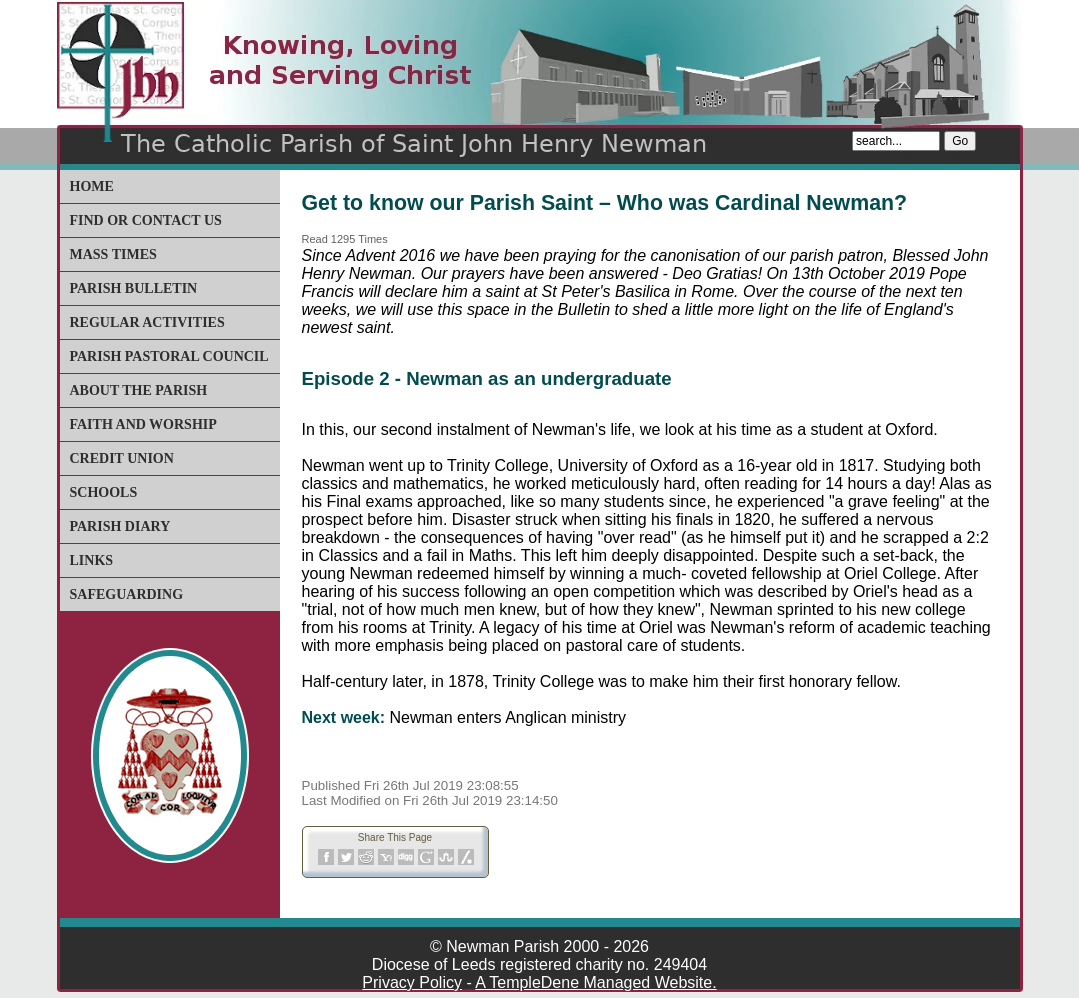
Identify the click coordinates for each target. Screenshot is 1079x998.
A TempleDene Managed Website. (595, 982)
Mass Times (113, 254)
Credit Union (122, 458)
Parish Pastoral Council (169, 356)
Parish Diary (120, 526)
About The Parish (139, 390)
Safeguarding (127, 594)
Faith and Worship (143, 424)
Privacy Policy (412, 982)
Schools (104, 492)
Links (92, 560)
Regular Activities (147, 322)
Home (92, 186)
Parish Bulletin (134, 288)
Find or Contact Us (146, 220)
